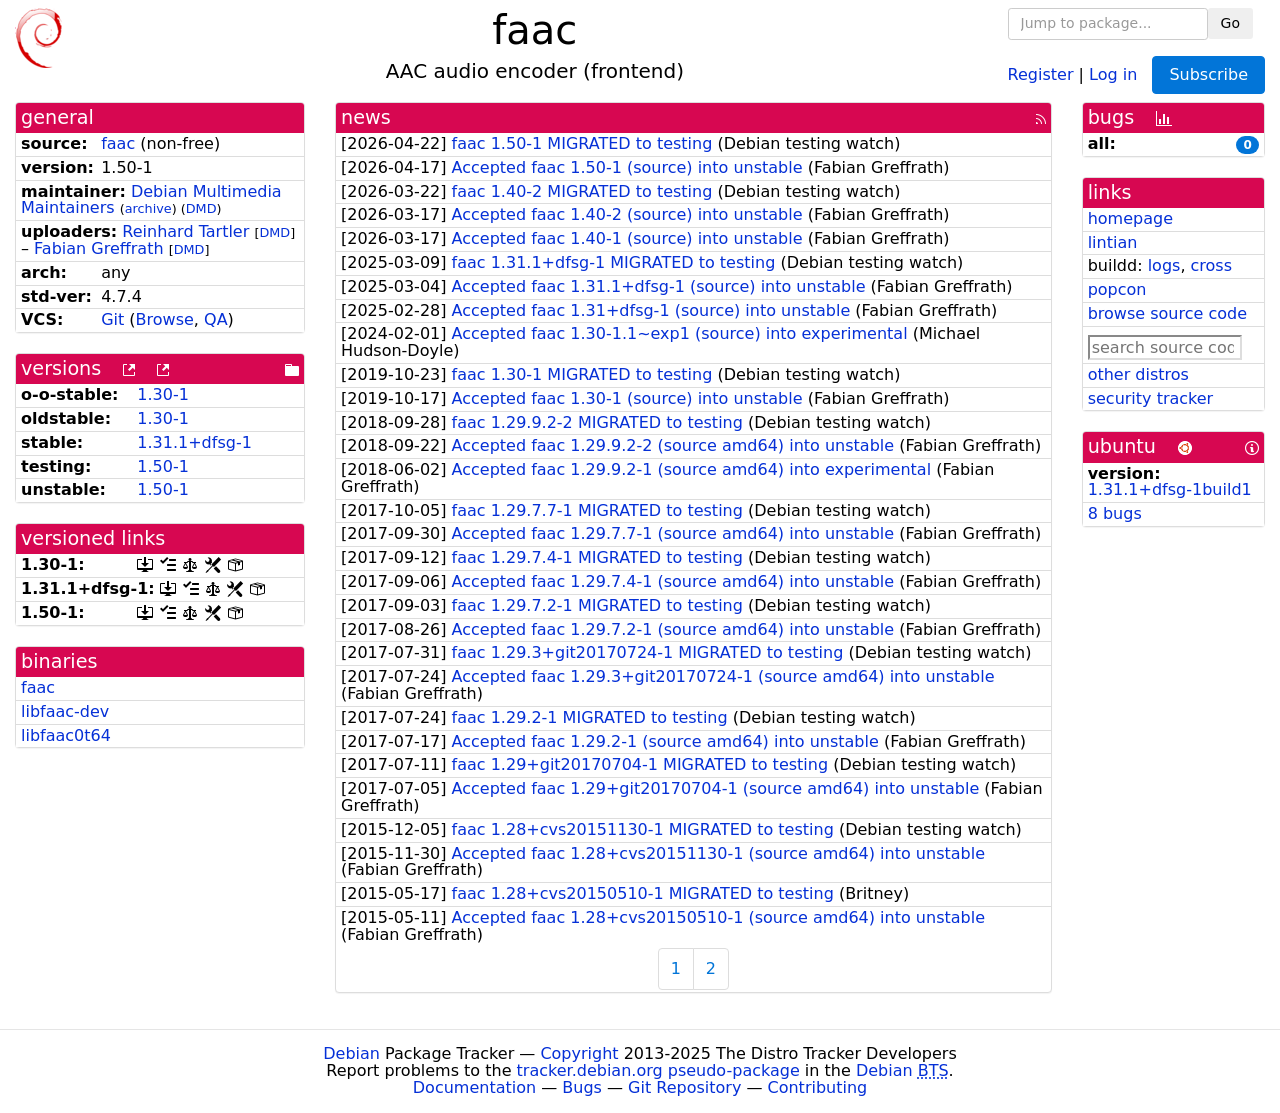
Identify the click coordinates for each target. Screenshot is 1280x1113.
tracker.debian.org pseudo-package (658, 1070)
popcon (1117, 289)
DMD (201, 208)
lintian (1113, 242)
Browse (165, 319)
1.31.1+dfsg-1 (194, 442)
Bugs (582, 1087)
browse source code (1167, 313)
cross (1211, 265)
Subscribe (1208, 74)
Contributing (818, 1087)
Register (1041, 73)
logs (1164, 265)
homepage (1130, 218)
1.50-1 (163, 466)
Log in (1113, 73)
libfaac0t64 (66, 735)
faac (118, 143)
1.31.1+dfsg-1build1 (1170, 489)
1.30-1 (163, 394)
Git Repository (684, 1087)
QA (216, 319)
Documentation (474, 1087)
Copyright (579, 1053)
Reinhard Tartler (185, 231)
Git (112, 319)
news (366, 117)
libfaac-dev (65, 711)
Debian (351, 1053)
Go (1230, 23)
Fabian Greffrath (98, 248)
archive (148, 208)
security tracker (1151, 398)
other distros (1138, 374)
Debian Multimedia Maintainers (151, 200)
